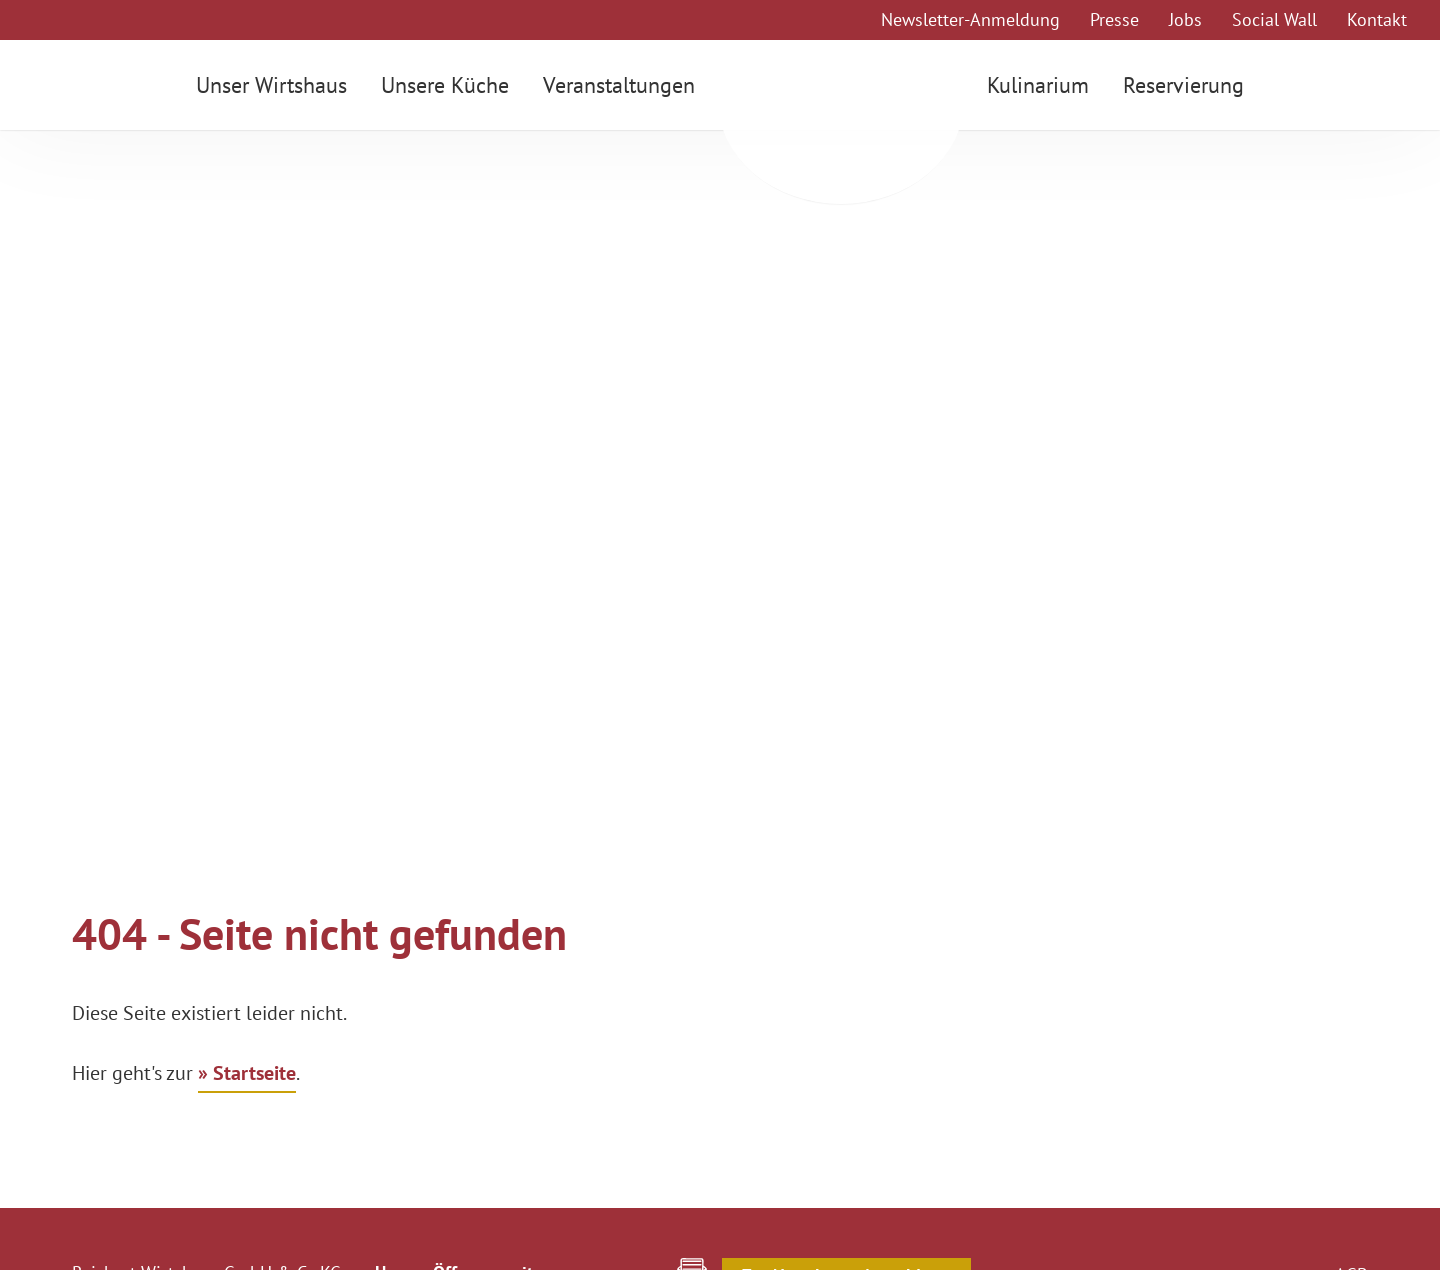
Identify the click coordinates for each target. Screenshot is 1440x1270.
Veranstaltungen (612, 85)
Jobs (1185, 19)
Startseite (254, 1073)
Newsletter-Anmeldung (970, 19)
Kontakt (1377, 19)
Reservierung (1190, 85)
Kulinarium (1045, 85)
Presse (1114, 19)
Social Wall (1274, 19)
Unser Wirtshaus (264, 85)
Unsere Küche (438, 85)
